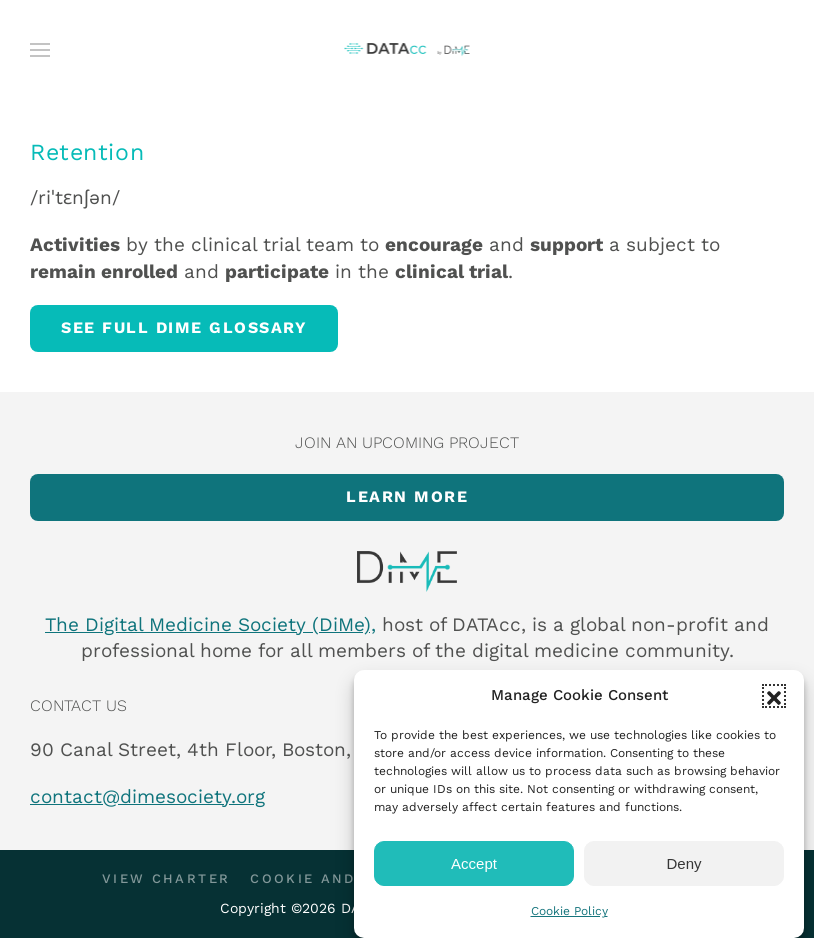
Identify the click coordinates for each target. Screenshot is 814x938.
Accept (474, 863)
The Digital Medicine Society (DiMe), (210, 624)
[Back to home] (407, 50)
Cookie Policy (569, 911)
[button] (774, 696)
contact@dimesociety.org (147, 796)
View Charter (166, 878)
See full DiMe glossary (184, 327)
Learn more (407, 496)
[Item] (407, 571)
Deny (683, 863)
